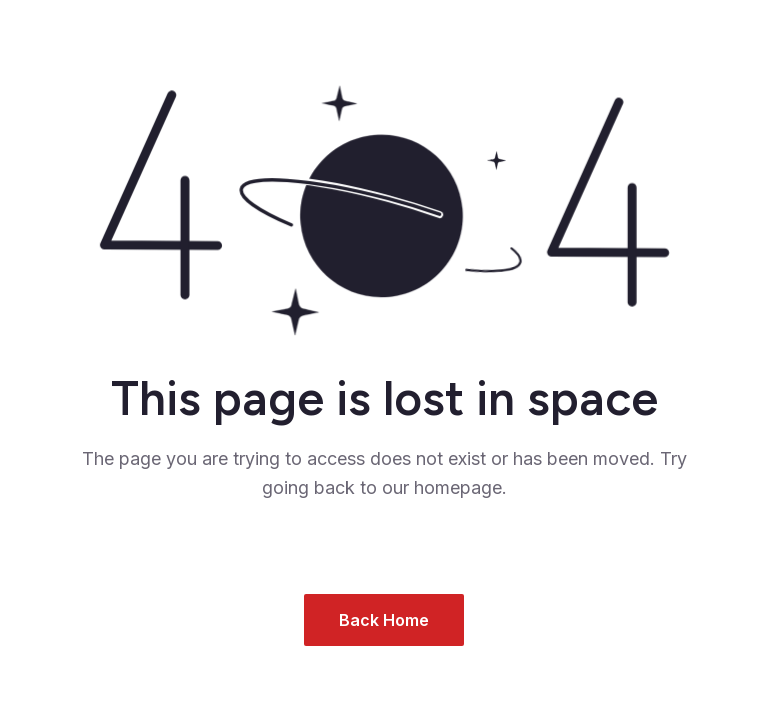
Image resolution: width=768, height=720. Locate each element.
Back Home (384, 620)
